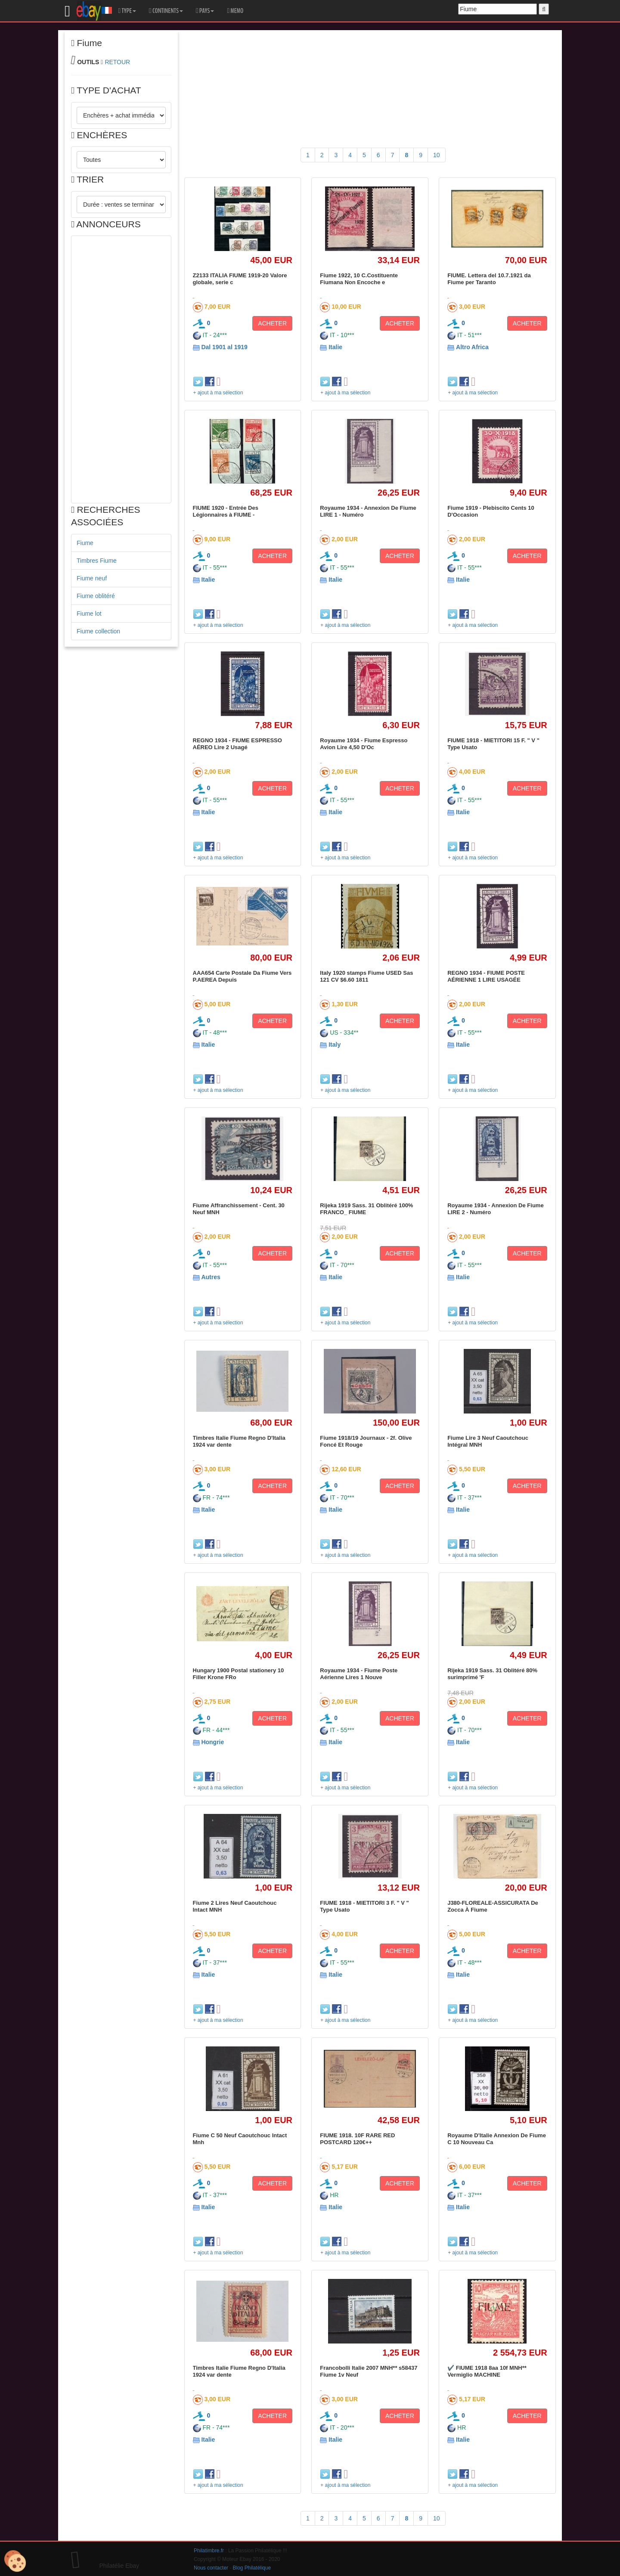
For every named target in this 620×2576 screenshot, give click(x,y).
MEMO (235, 10)
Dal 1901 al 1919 (224, 347)
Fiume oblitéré (96, 595)
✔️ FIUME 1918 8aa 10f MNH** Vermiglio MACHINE (487, 2371)
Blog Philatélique (252, 2568)
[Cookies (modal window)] (15, 2561)
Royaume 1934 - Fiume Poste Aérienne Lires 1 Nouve (358, 1673)
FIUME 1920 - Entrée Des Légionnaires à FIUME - (225, 511)
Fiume (85, 542)
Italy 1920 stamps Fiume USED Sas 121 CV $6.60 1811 (366, 976)
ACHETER (272, 323)
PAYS (205, 10)
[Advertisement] (121, 369)
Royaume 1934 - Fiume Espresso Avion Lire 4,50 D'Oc (363, 743)
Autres (210, 1277)
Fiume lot (89, 613)
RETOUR (117, 62)
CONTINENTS (166, 10)
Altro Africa (472, 347)
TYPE (127, 10)
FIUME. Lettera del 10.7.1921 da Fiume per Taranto (489, 278)
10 (436, 155)
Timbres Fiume (97, 560)
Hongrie (212, 1742)
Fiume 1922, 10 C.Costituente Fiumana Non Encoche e (359, 278)
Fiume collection (98, 631)
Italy (335, 1044)
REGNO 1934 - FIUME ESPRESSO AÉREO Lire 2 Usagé (237, 743)
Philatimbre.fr (209, 2551)
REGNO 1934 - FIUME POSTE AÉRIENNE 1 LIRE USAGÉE (486, 976)
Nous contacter (211, 2568)
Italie (335, 347)
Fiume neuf (92, 578)
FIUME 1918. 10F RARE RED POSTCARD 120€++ (357, 2138)
